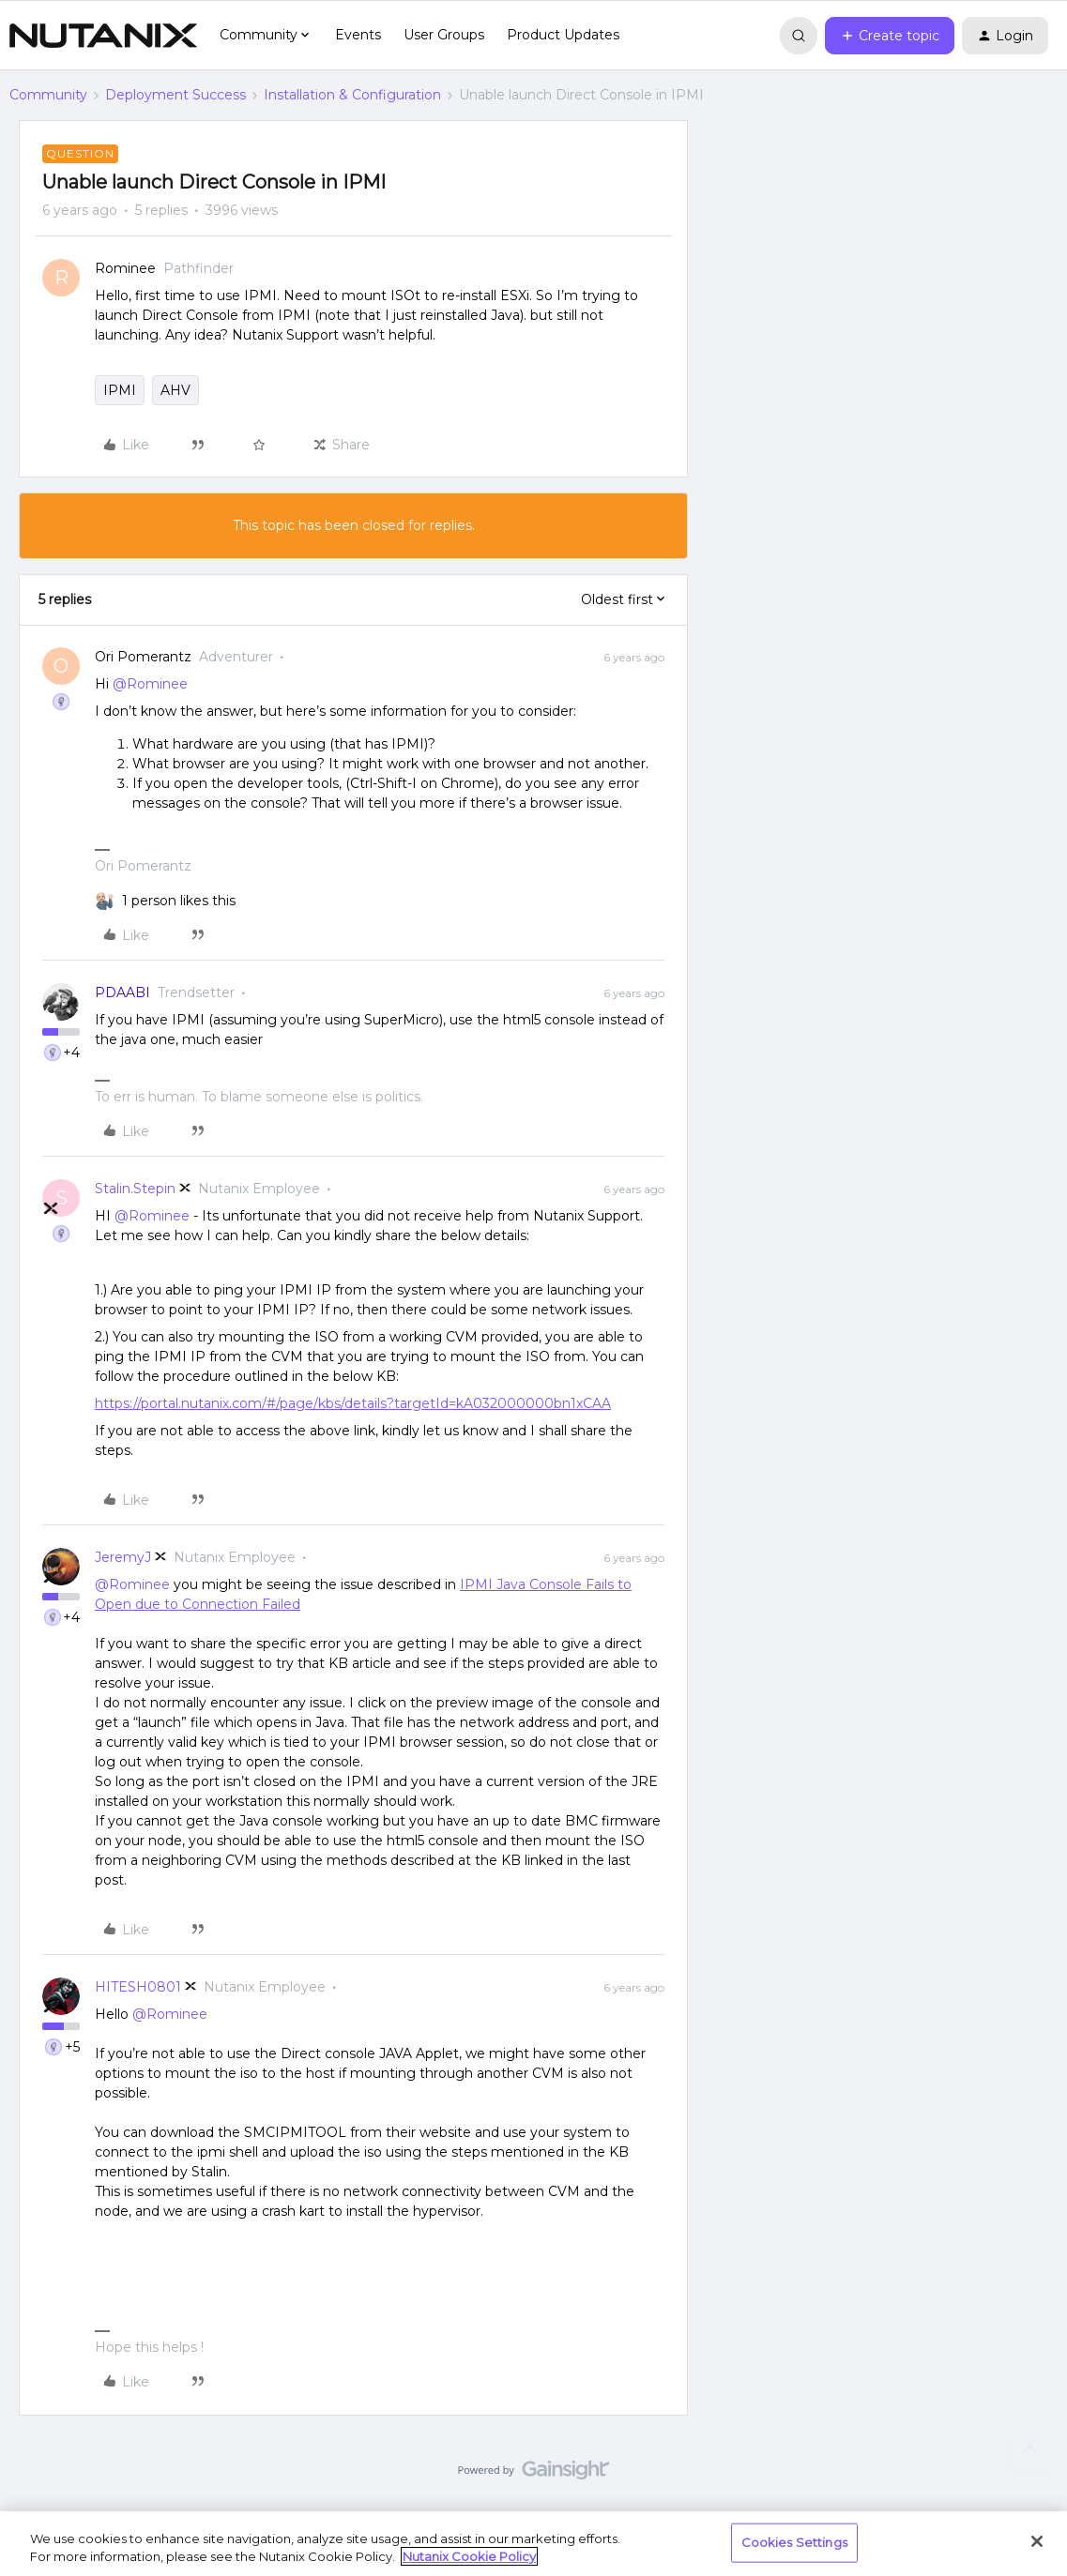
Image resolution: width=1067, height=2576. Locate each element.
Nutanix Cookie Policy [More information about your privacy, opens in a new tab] (469, 2556)
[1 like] (179, 901)
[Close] (1037, 2541)
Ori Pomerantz (143, 656)
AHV (175, 390)
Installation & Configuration (352, 94)
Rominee (125, 268)
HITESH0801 (138, 1986)
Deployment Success (175, 94)
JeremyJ (123, 1557)
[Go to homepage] (103, 35)
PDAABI (122, 992)
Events (358, 34)
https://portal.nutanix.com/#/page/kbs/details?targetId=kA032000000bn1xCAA (353, 1403)
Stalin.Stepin (135, 1188)
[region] (533, 2543)
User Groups (444, 34)
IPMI (119, 390)
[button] (889, 35)
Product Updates (563, 34)
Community (48, 94)
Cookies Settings (794, 2542)
